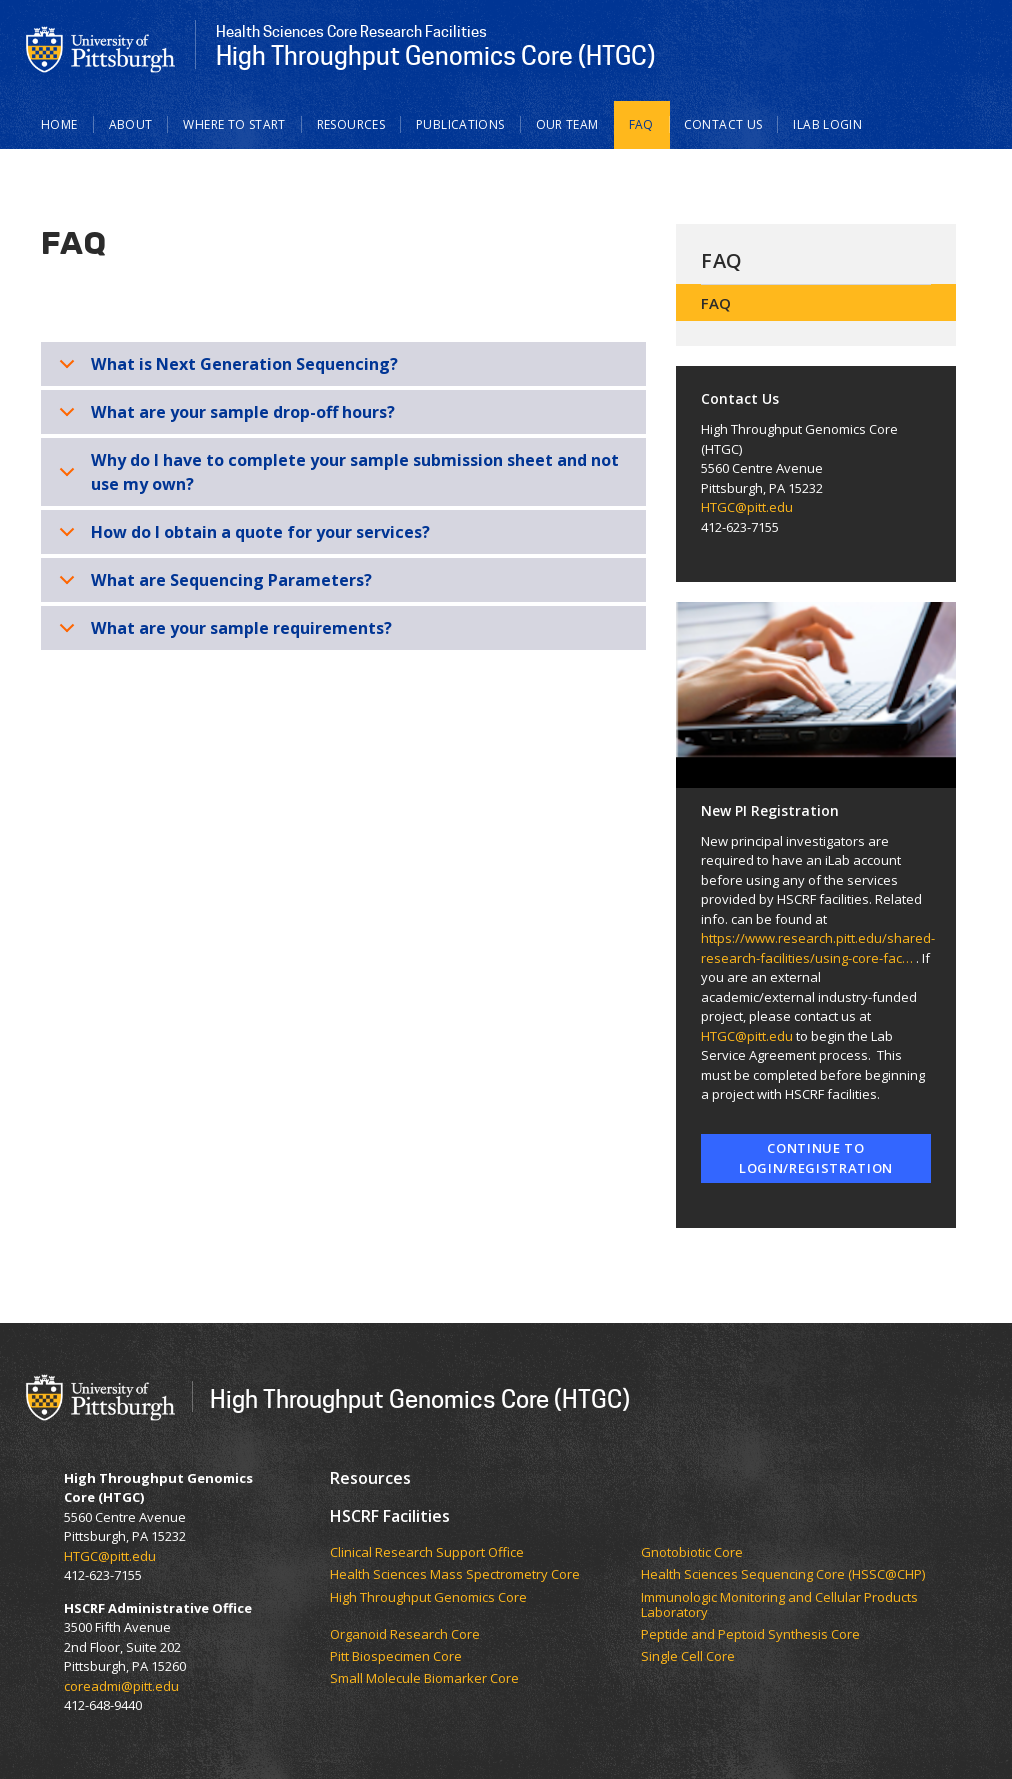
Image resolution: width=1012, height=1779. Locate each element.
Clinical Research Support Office (428, 1553)
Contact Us (723, 124)
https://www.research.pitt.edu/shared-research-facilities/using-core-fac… (818, 948)
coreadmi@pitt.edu (121, 1686)
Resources (351, 124)
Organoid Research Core (405, 1635)
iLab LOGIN (827, 124)
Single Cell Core (688, 1657)
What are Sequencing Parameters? (212, 585)
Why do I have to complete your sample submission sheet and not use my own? (335, 475)
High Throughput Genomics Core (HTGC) (420, 1398)
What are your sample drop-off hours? (223, 417)
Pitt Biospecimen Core (396, 1657)
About (131, 124)
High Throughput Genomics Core (428, 1598)
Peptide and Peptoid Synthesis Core (750, 1635)
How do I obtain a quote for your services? (241, 537)
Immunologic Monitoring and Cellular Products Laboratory (779, 1605)
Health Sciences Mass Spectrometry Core (455, 1575)
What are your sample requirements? (222, 633)
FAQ (641, 124)
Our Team (567, 124)
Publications (460, 124)
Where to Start (234, 124)
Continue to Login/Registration (816, 1158)
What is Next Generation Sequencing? (225, 369)
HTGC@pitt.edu (747, 507)
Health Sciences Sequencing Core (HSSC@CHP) (783, 1575)
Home (59, 124)
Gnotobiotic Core (692, 1553)
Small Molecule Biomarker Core (424, 1679)
